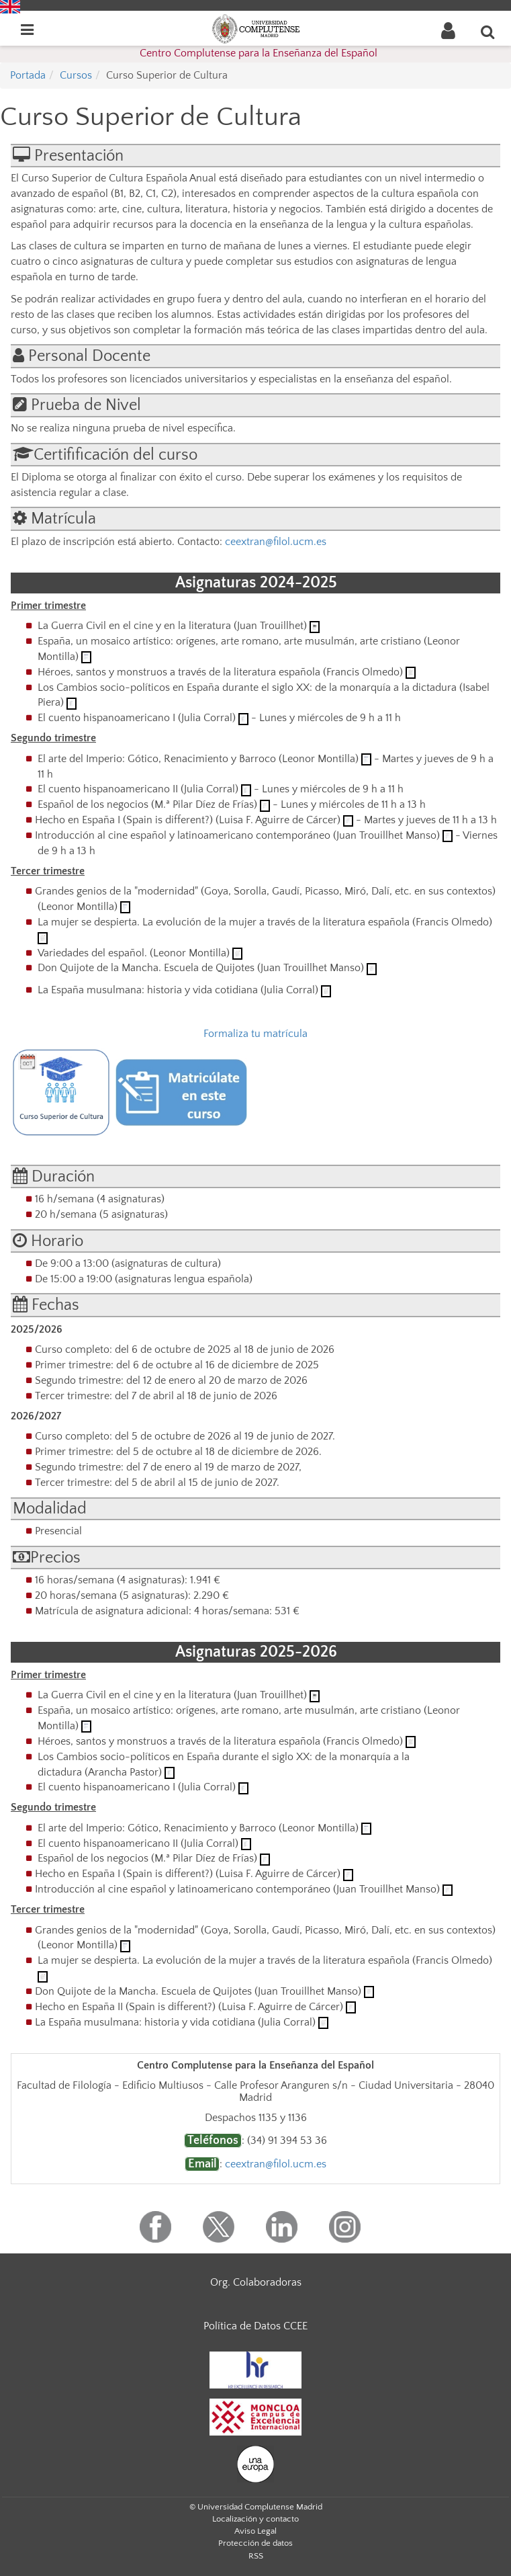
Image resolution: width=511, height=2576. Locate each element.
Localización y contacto (255, 2519)
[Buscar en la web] (488, 31)
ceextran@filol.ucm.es (275, 542)
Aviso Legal (255, 2531)
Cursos (76, 75)
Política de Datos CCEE (255, 2326)
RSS (255, 2556)
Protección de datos (255, 2543)
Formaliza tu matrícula (255, 1034)
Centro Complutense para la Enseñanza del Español (258, 53)
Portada (28, 75)
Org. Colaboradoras (255, 2282)
